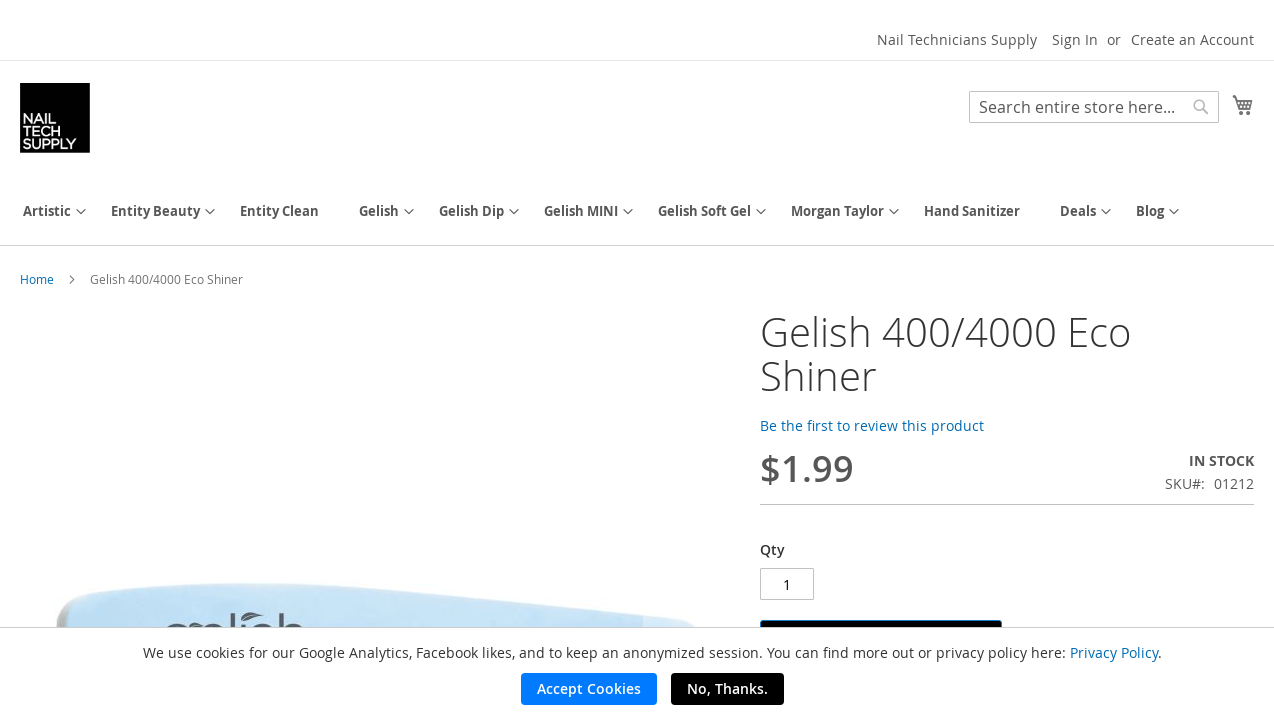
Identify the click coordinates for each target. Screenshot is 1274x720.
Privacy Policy (1114, 652)
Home (37, 279)
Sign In (1075, 39)
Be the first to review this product (872, 425)
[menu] (637, 211)
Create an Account (1192, 39)
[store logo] (55, 118)
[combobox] (1094, 107)
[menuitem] (47, 211)
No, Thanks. (727, 688)
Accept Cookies (589, 688)
